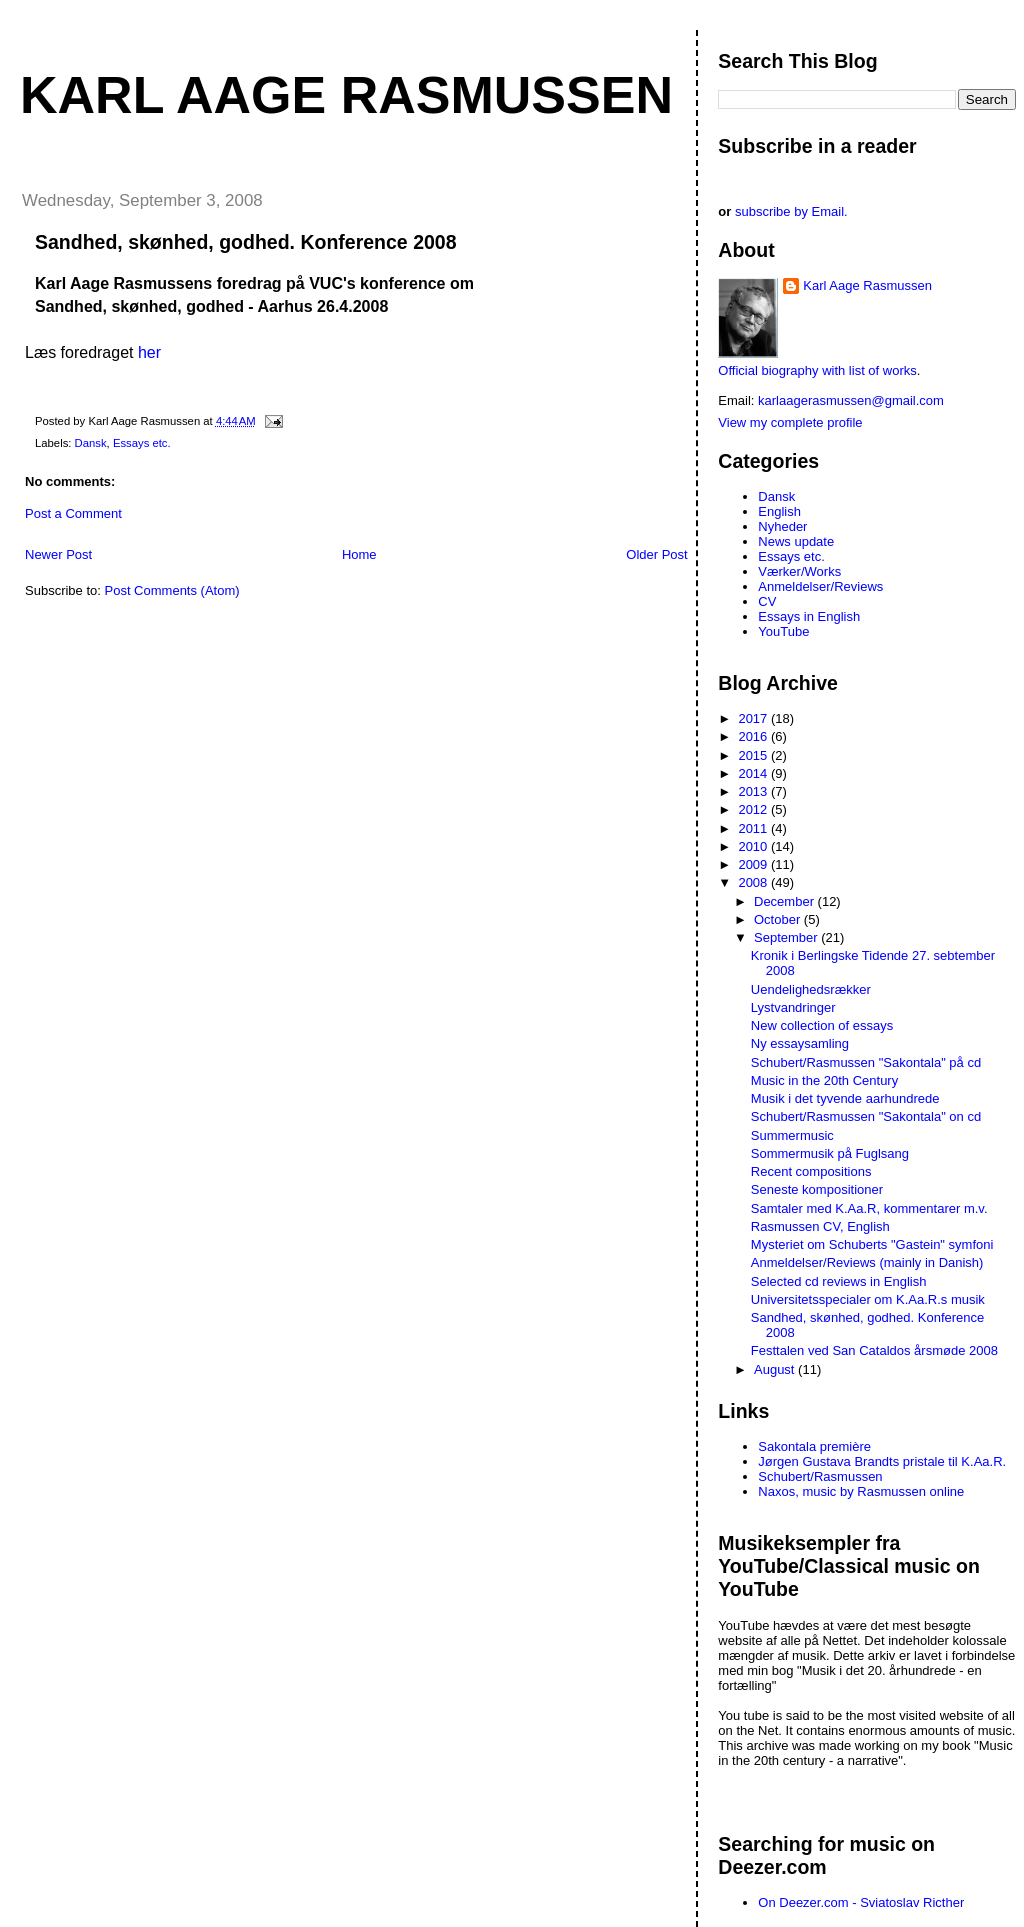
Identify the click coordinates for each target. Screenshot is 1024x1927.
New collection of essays (822, 1025)
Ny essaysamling (800, 1043)
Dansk (91, 443)
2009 (754, 864)
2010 (754, 846)
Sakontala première (814, 1446)
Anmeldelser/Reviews (820, 586)
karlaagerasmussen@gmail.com (851, 400)
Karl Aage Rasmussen (346, 95)
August (776, 1369)
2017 (754, 718)
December (786, 901)
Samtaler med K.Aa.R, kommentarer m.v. (869, 1208)
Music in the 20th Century (824, 1080)
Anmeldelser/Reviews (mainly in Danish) (867, 1262)
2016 (754, 736)
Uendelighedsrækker (811, 989)
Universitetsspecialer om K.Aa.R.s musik (868, 1299)
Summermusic (792, 1135)
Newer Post (58, 554)
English (779, 511)
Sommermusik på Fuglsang (830, 1153)
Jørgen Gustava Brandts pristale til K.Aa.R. (882, 1461)
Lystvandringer (793, 1007)
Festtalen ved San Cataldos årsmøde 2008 (874, 1350)
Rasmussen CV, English (820, 1226)
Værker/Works (799, 571)
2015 (754, 755)
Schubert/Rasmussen (820, 1476)
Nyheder (782, 526)
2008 (754, 882)
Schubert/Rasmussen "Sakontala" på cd (866, 1062)
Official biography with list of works (817, 370)
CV (767, 601)
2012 (754, 809)
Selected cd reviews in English (839, 1281)
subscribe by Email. (791, 211)
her (149, 352)
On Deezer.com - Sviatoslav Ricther (861, 1902)
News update (796, 541)
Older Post (656, 554)
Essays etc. (142, 443)
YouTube (783, 631)
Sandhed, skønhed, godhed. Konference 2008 (246, 242)
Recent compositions (811, 1171)
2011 (754, 828)
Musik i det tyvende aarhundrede (845, 1098)
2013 (754, 791)
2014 (754, 773)
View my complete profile (790, 422)
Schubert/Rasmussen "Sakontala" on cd (866, 1116)
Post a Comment (73, 513)
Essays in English (809, 616)
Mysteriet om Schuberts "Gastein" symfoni (872, 1244)
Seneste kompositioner (817, 1189)
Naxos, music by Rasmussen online (861, 1491)
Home (359, 554)
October (779, 919)
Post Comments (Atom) (172, 590)
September (787, 937)
